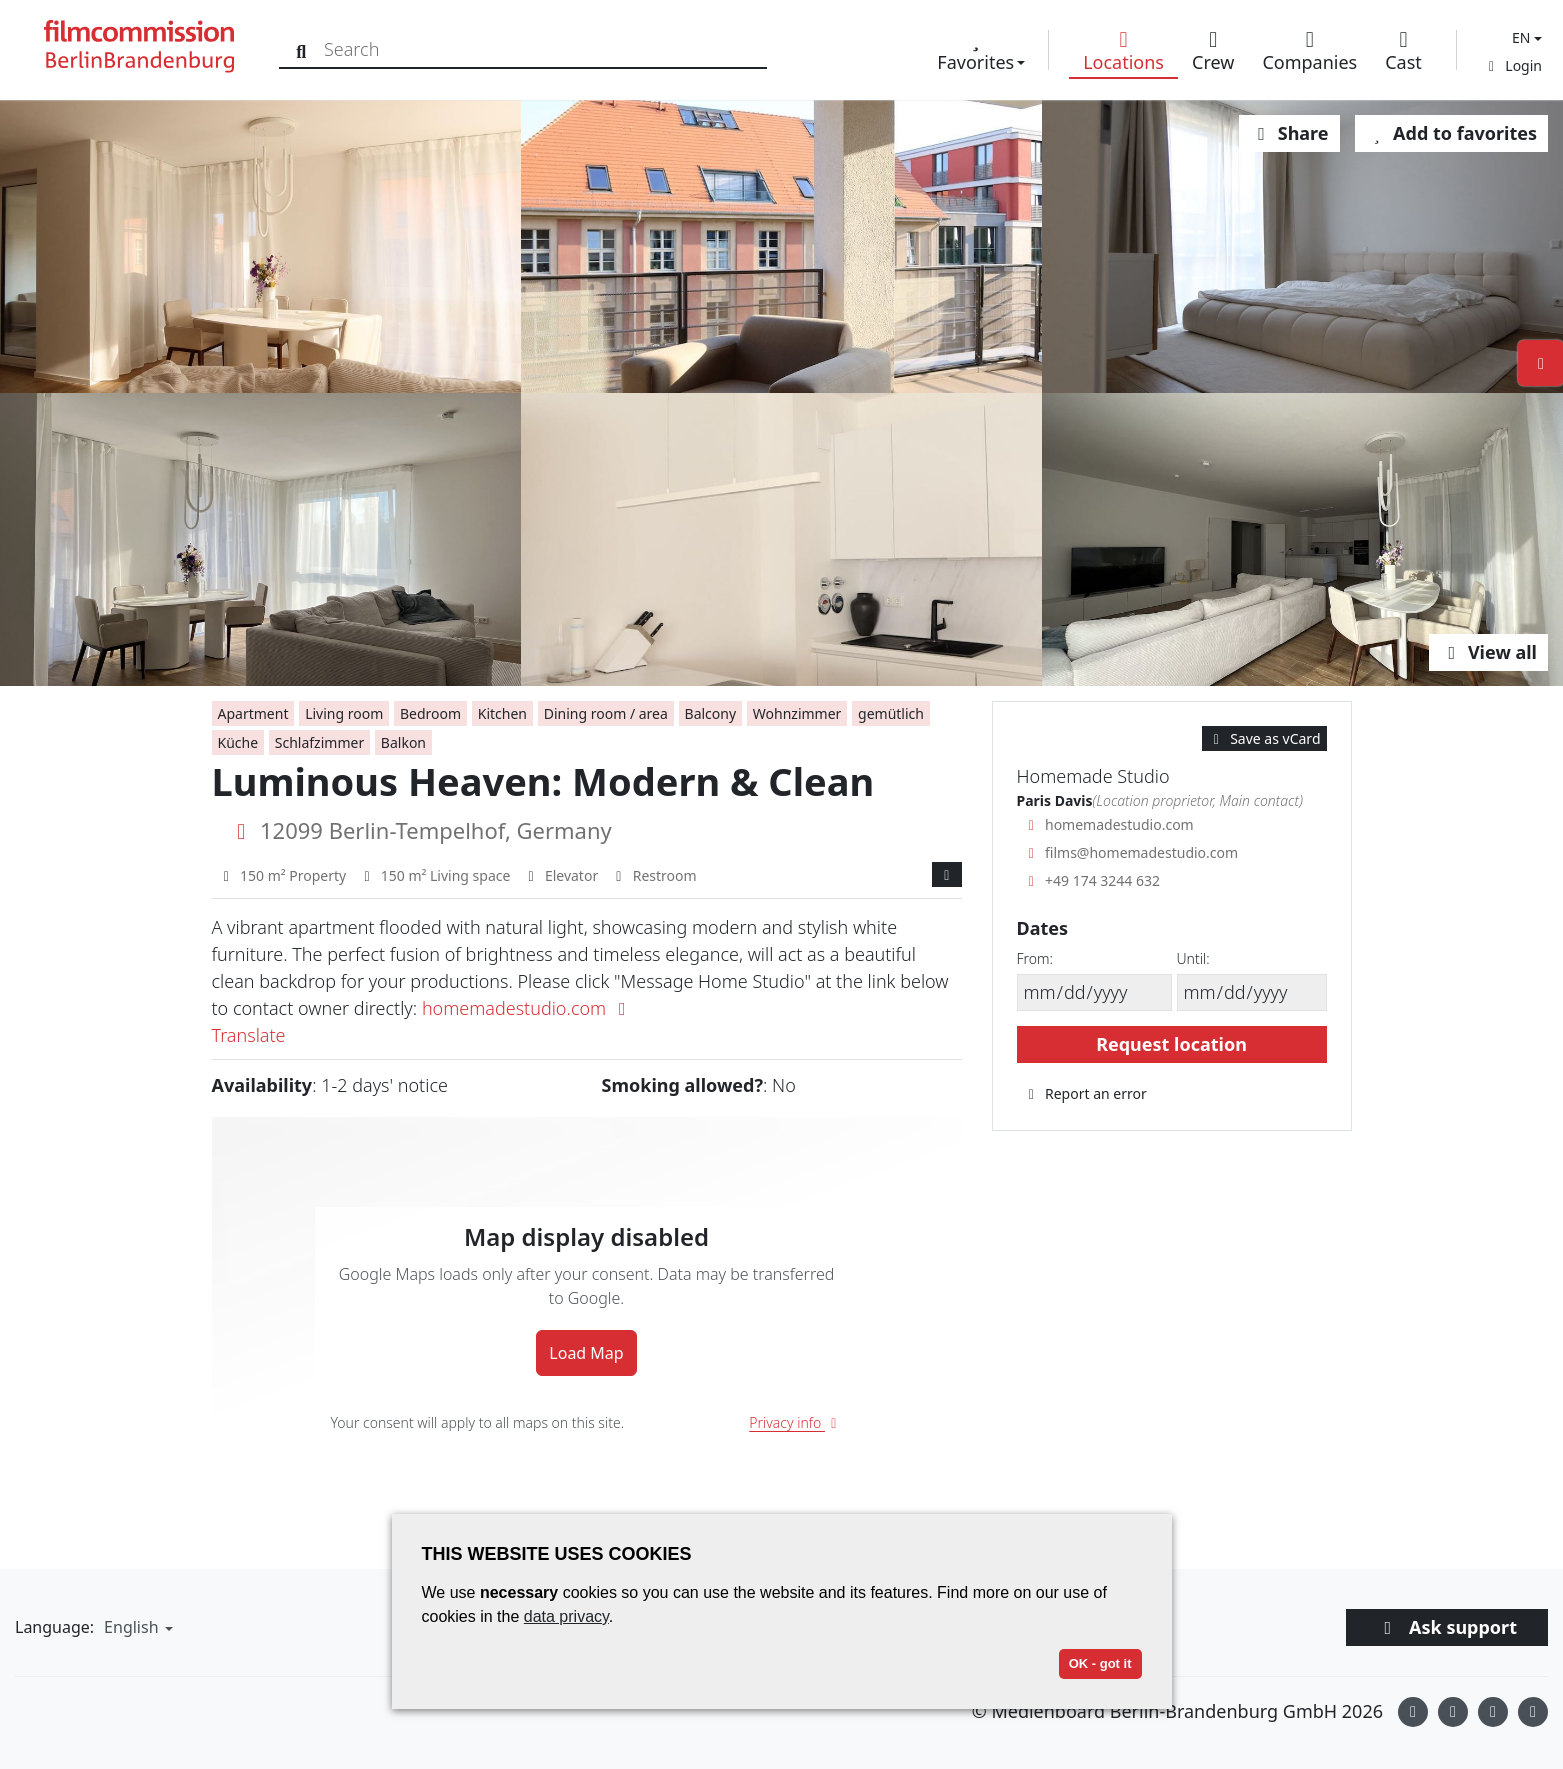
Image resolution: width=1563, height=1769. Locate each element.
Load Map (586, 1353)
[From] (1094, 992)
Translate (249, 1035)
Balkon (403, 742)
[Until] (1252, 992)
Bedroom (430, 713)
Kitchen (502, 713)
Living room (344, 713)
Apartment (253, 713)
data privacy (566, 1616)
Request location (1171, 1044)
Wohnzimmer (797, 713)
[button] (1524, 37)
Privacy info (795, 1422)
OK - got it (1100, 1663)
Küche (238, 742)
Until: (1193, 958)
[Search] (302, 49)
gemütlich (891, 713)
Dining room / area (606, 713)
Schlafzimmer (319, 742)
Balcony (711, 713)
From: (1035, 958)
